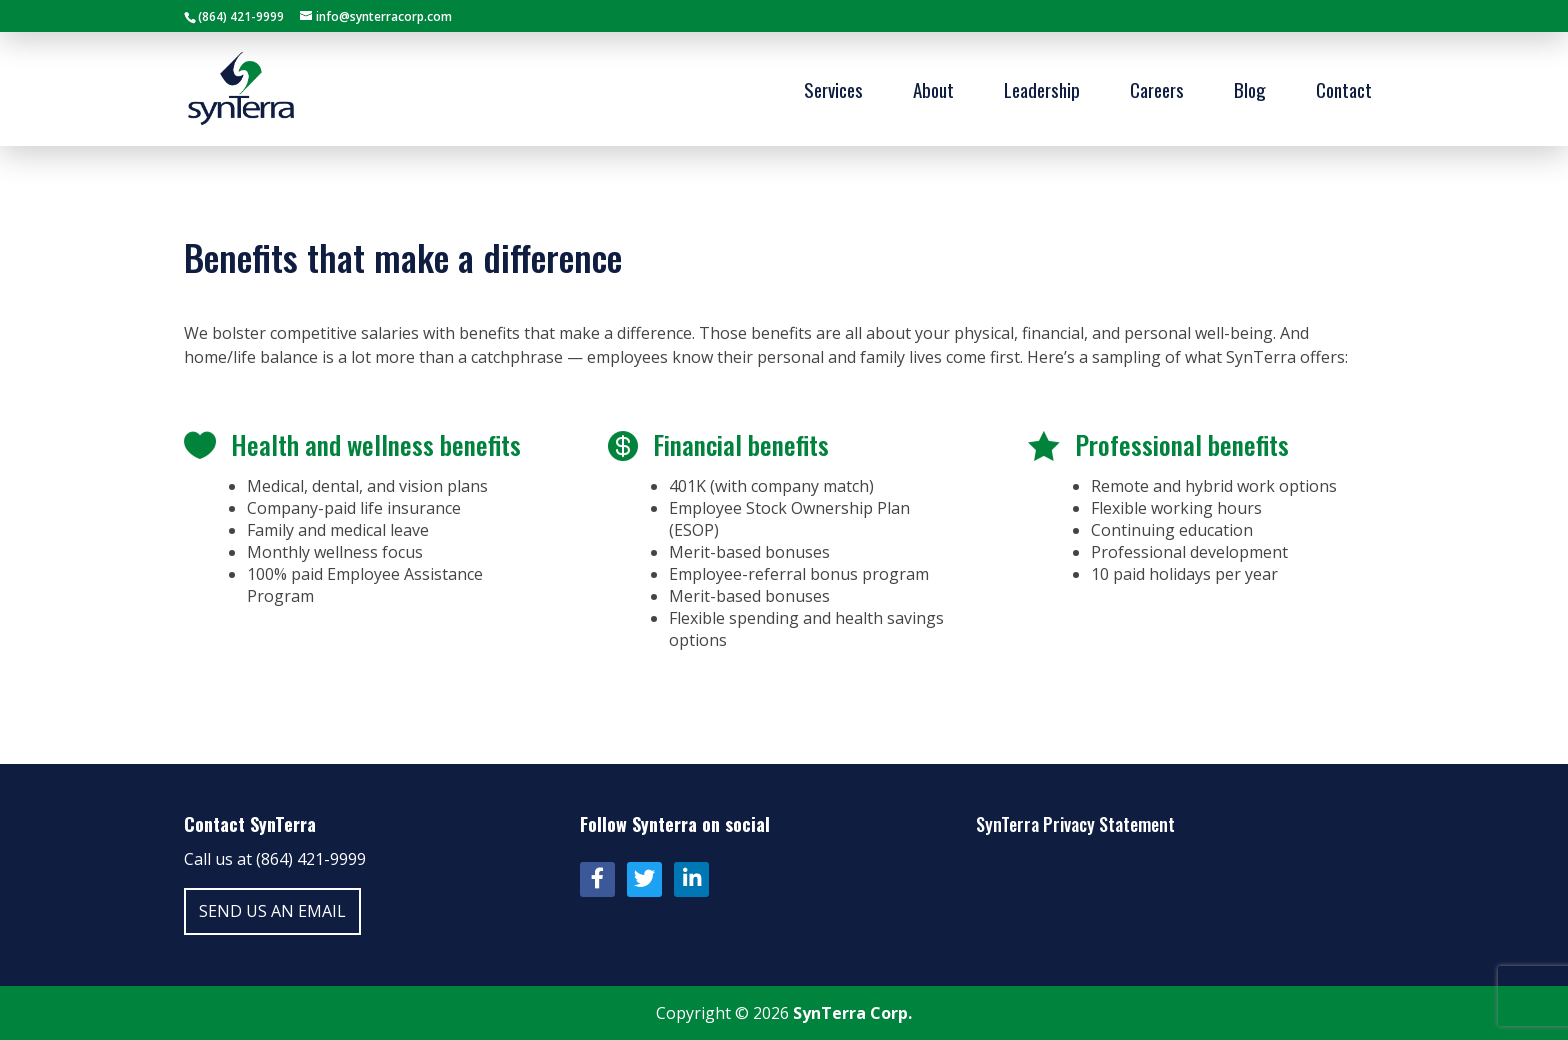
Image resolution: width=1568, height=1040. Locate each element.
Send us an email (272, 911)
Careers (1157, 92)
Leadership (1042, 92)
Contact (1344, 92)
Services (833, 92)
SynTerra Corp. (852, 1013)
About (933, 92)
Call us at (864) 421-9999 (275, 859)
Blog (1250, 92)
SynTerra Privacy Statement (1075, 824)
